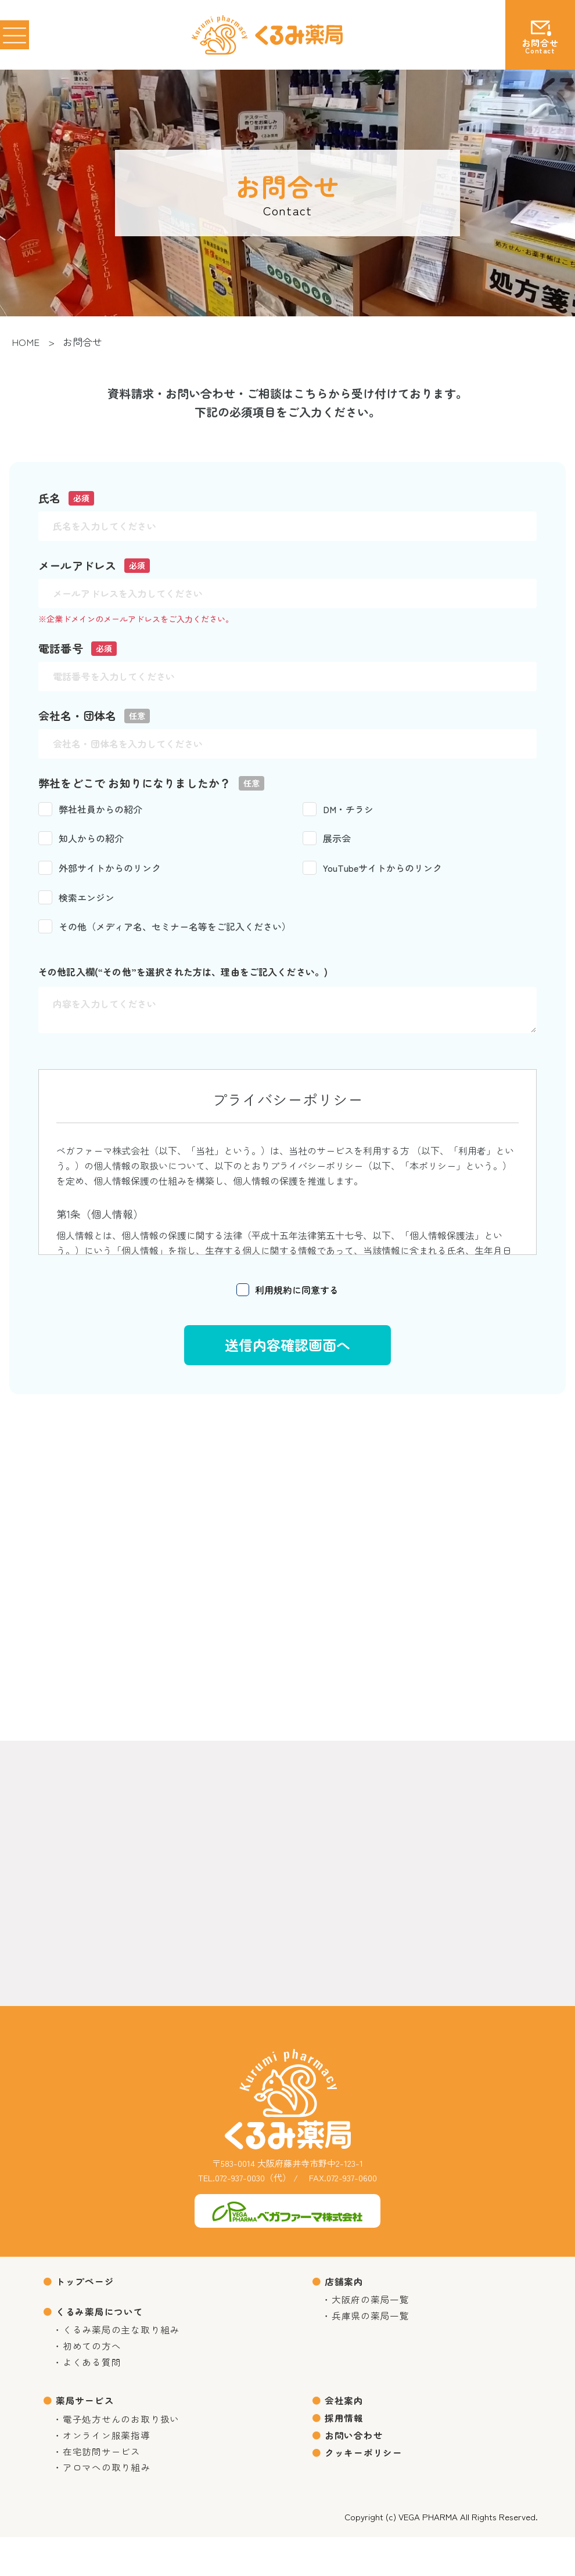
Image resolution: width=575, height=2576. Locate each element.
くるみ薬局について (103, 2321)
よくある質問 (95, 2383)
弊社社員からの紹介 (90, 810)
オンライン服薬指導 (110, 2466)
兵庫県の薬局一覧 (374, 2329)
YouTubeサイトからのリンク (372, 869)
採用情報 (345, 2445)
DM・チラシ (338, 810)
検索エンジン (76, 898)
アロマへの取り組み (110, 2505)
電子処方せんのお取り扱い (126, 2447)
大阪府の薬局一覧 (374, 2310)
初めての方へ (95, 2364)
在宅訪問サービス (105, 2485)
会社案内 (345, 2424)
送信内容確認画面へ (287, 1346)
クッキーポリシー (366, 2488)
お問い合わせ (356, 2467)
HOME (26, 341)
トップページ (87, 2287)
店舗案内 (345, 2287)
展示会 (327, 839)
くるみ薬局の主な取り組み (126, 2344)
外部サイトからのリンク (99, 869)
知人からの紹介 (81, 839)
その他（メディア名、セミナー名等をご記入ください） (164, 928)
